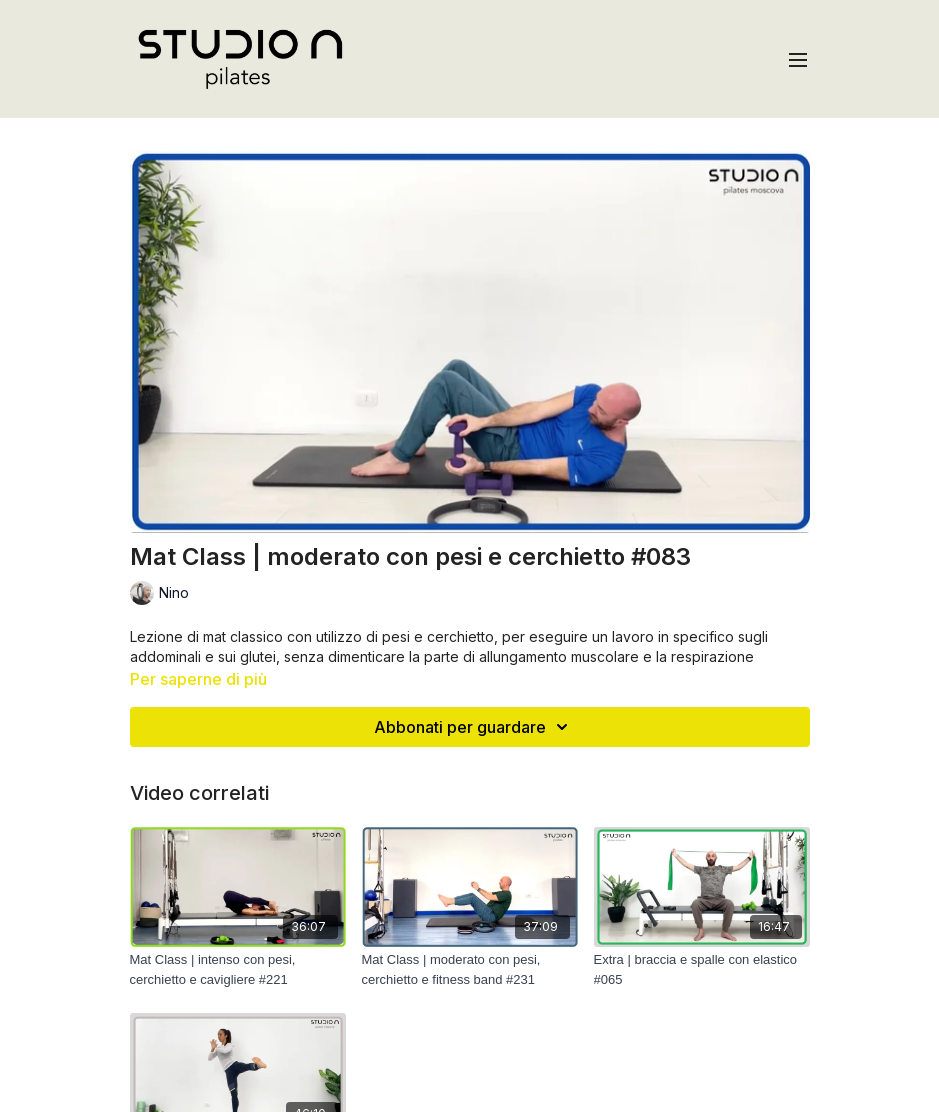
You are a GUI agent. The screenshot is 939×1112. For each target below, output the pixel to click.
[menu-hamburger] (798, 59)
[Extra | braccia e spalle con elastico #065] (702, 969)
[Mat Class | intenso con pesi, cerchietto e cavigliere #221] (238, 969)
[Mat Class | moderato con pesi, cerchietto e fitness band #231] (470, 969)
